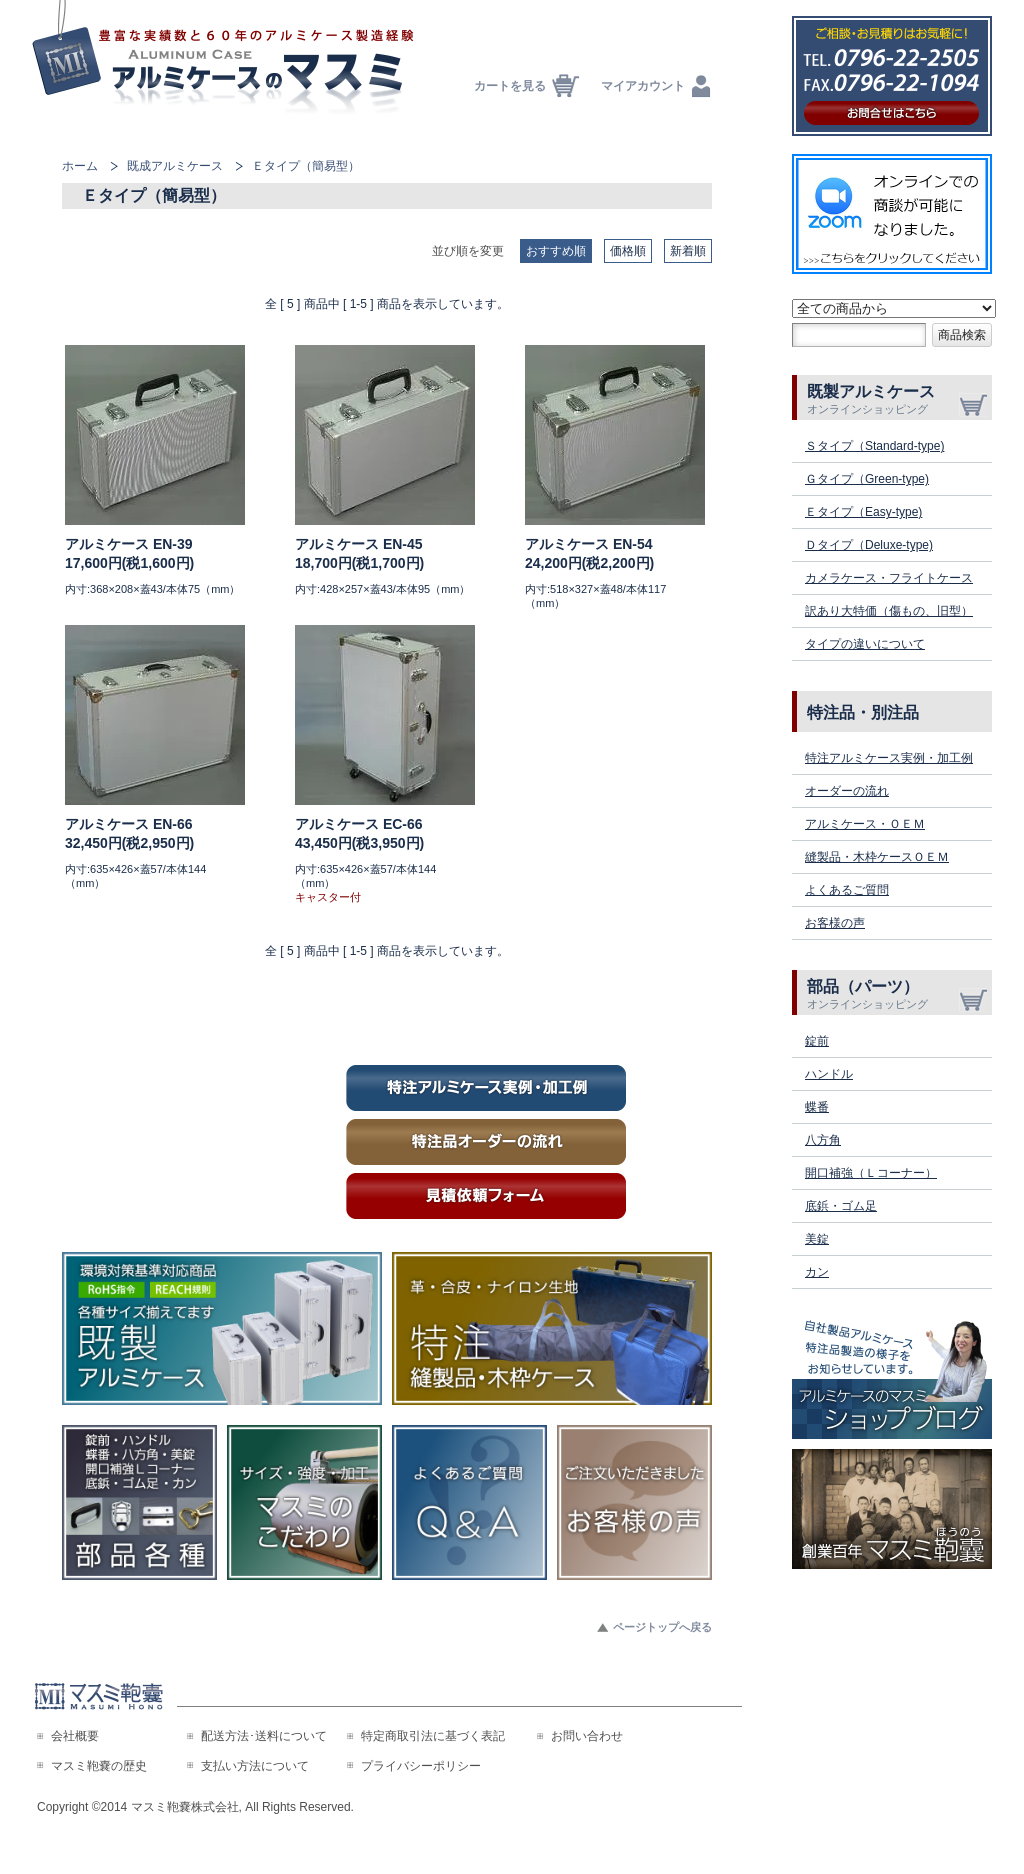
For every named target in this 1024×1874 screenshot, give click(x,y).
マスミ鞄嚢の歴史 (99, 1766)
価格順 (628, 251)
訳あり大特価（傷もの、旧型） (889, 611)
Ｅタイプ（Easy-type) (863, 512)
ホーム (80, 166)
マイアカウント (643, 86)
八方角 (823, 1140)
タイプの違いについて (865, 644)
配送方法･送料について (264, 1736)
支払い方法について (255, 1766)
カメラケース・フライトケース (889, 578)
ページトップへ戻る (662, 1627)
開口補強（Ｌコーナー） (871, 1173)
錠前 (817, 1041)
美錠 (817, 1239)
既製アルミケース (899, 399)
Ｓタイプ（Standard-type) (874, 446)
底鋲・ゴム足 (841, 1206)
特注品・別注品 (863, 712)
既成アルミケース (175, 166)
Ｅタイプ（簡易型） (306, 166)
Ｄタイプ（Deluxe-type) (869, 545)
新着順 (688, 251)
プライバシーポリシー (421, 1766)
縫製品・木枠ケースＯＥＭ (877, 857)
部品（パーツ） (899, 994)
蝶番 (817, 1107)
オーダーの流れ (847, 791)
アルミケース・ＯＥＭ (865, 824)
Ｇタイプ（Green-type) (867, 479)
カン (817, 1272)
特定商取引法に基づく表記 (433, 1736)
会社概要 (75, 1736)
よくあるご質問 (847, 890)
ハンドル (829, 1074)
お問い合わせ (587, 1736)
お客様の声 (835, 923)
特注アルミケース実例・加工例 (889, 758)
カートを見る (510, 86)
